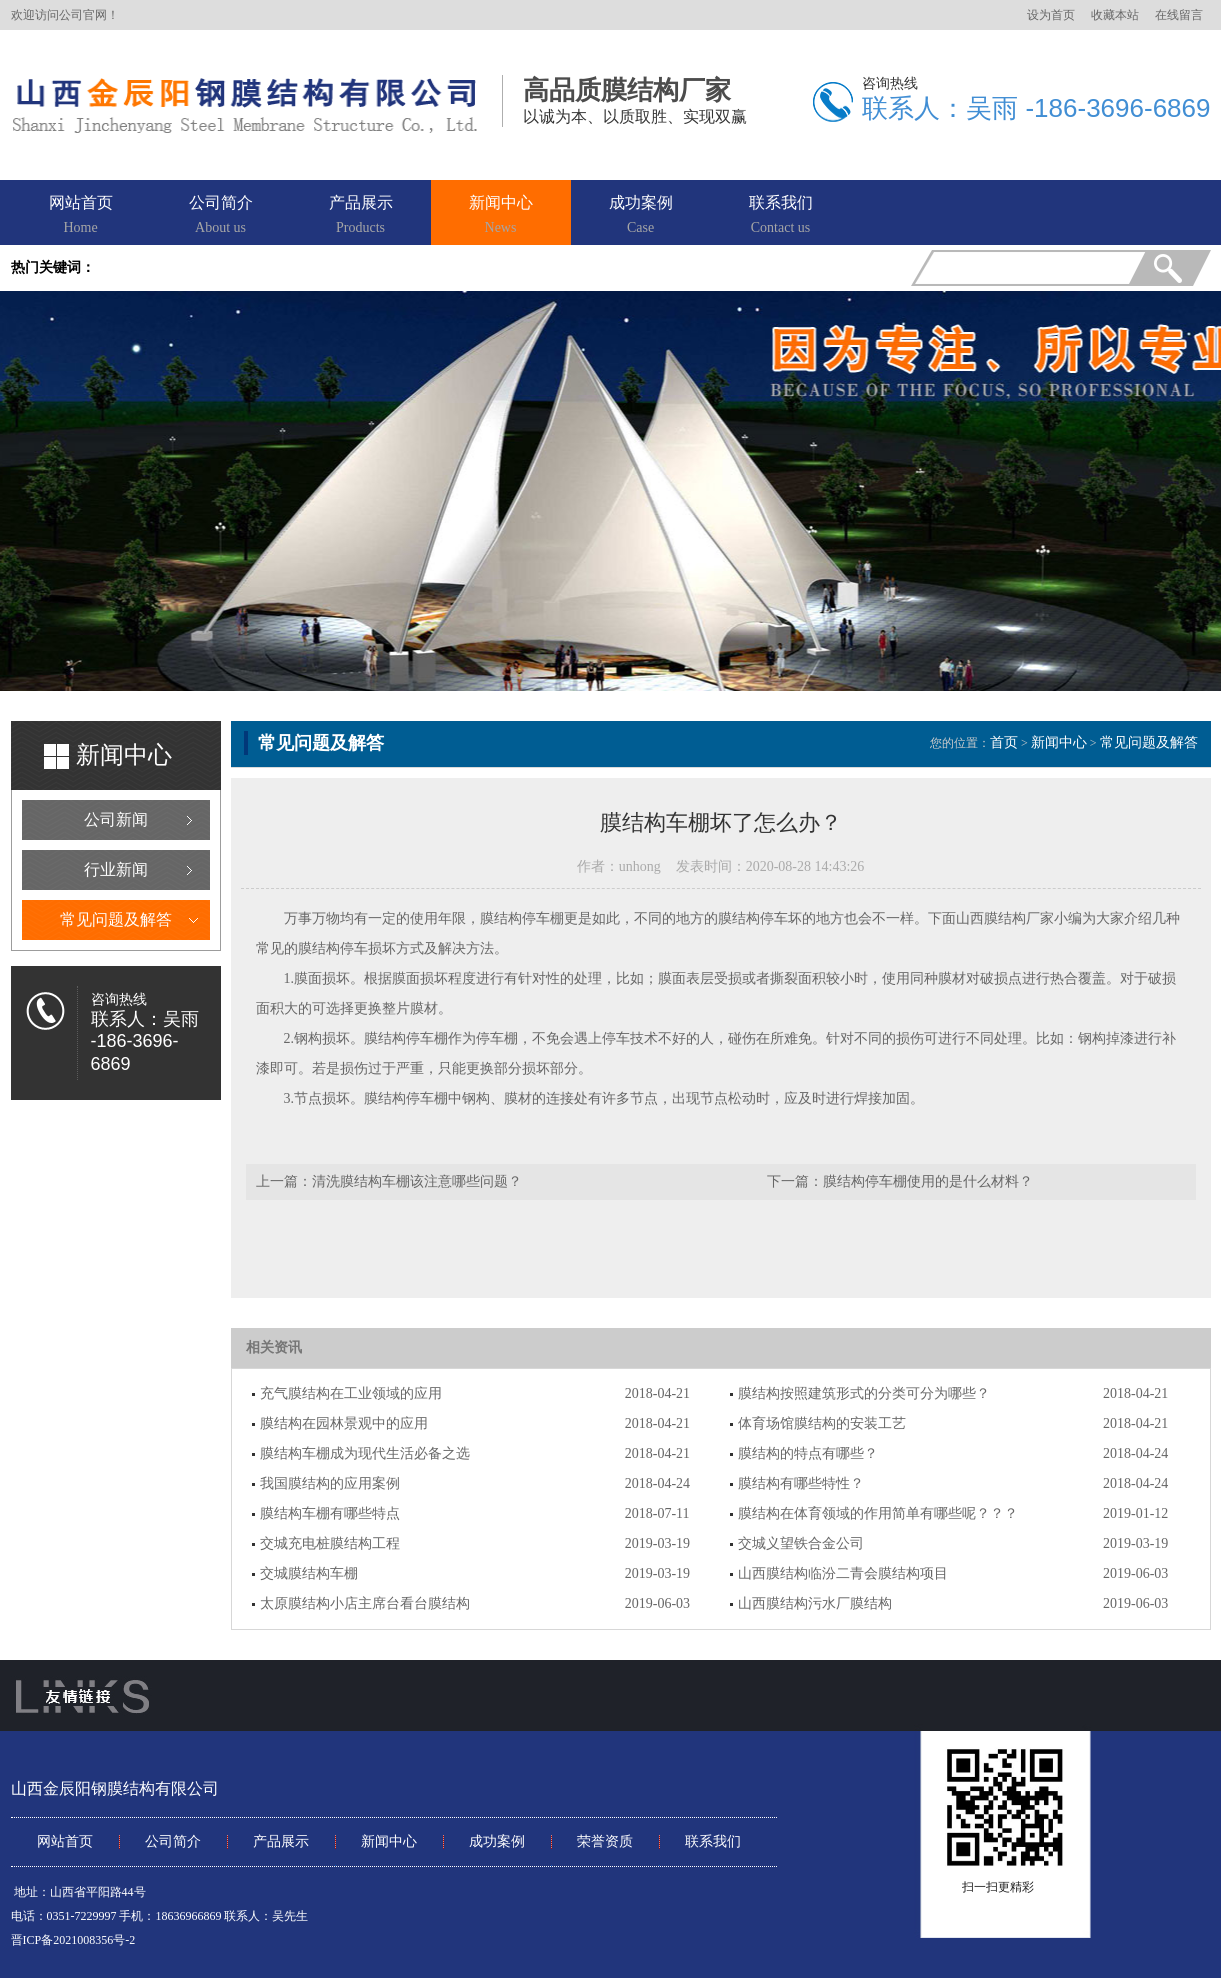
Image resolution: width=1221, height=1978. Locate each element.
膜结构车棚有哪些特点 (330, 1513)
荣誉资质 (605, 1841)
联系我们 (781, 216)
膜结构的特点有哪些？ (808, 1453)
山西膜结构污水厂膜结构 (815, 1603)
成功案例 (641, 216)
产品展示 (361, 216)
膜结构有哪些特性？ (801, 1483)
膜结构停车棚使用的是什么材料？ (928, 1181)
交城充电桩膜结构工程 (330, 1543)
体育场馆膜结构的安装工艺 (822, 1423)
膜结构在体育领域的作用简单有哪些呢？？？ (878, 1513)
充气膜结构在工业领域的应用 (351, 1393)
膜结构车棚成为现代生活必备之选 (365, 1453)
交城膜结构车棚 (309, 1573)
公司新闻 (116, 819)
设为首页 (1051, 15)
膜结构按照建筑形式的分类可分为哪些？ (864, 1393)
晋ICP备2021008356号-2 (73, 1940)
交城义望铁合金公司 (801, 1543)
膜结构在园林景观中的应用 (344, 1423)
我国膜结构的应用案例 (330, 1483)
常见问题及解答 (116, 919)
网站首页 (81, 216)
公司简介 (221, 216)
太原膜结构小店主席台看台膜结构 (365, 1603)
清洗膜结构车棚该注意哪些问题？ (417, 1181)
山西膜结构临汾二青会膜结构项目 (843, 1573)
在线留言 (1179, 15)
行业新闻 (116, 869)
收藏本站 (1115, 15)
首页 (1004, 742)
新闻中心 (501, 216)
